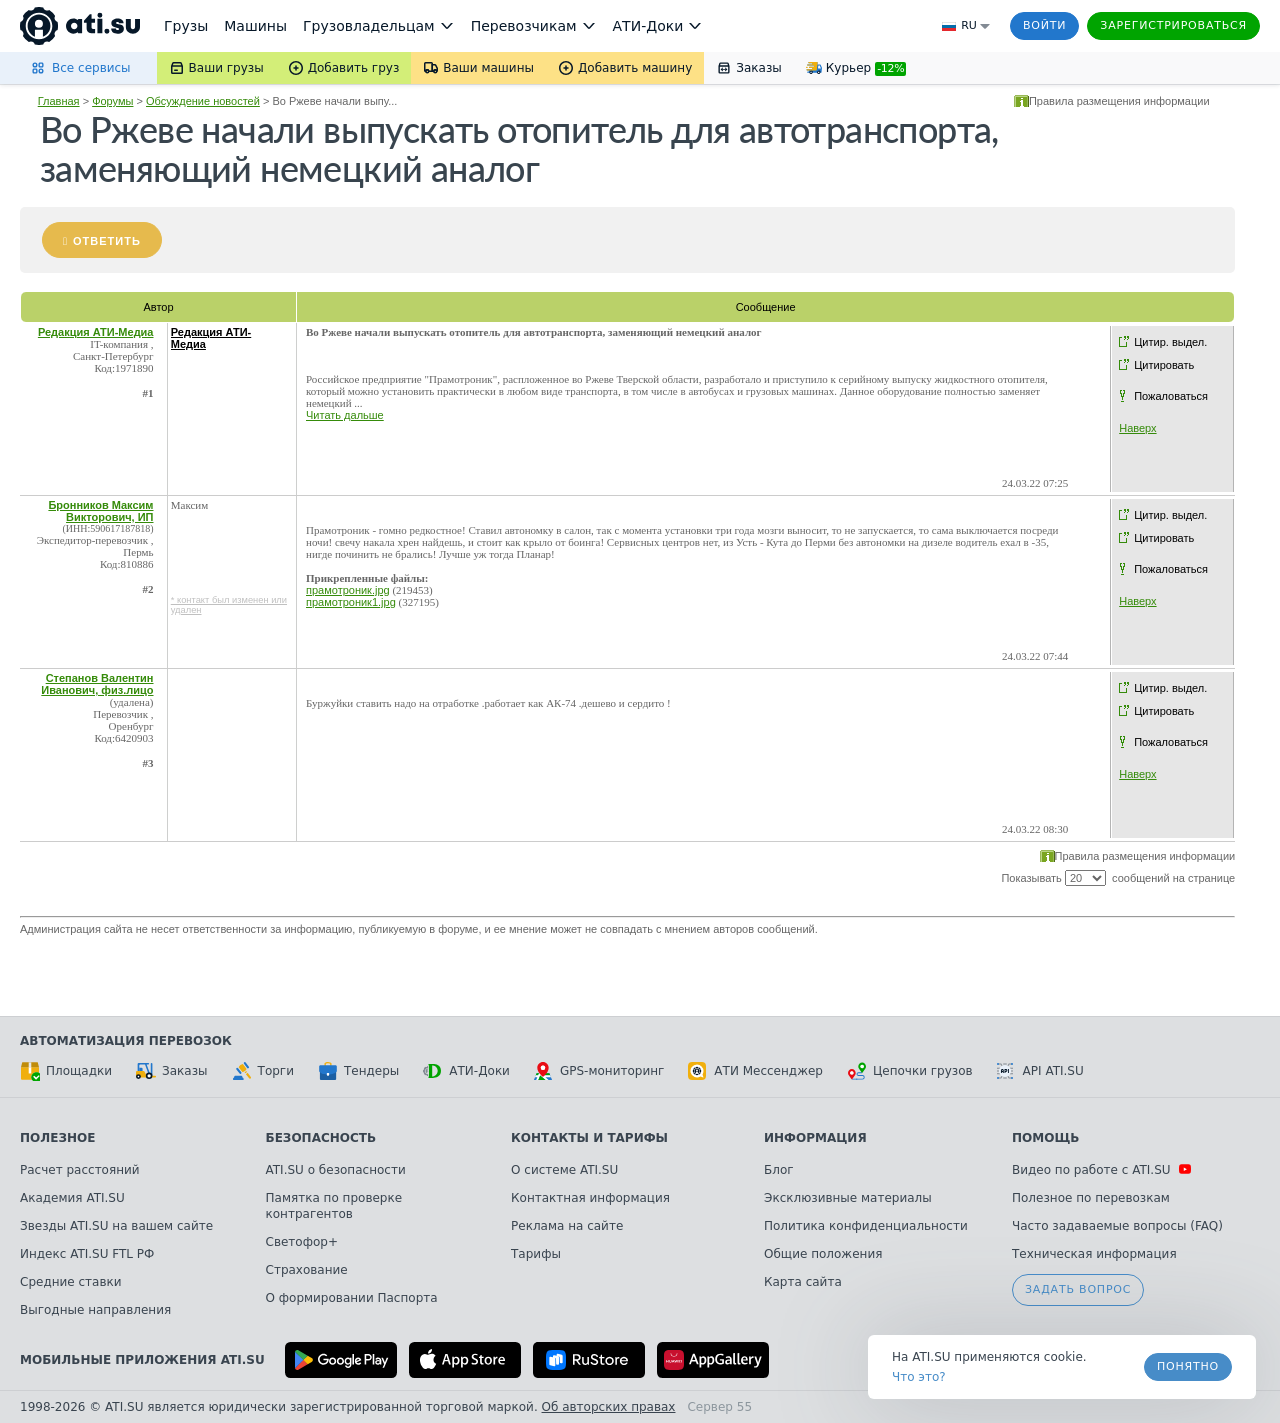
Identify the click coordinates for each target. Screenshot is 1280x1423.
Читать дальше (345, 415)
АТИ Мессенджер (755, 1071)
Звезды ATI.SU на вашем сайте (116, 1226)
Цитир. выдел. (1170, 342)
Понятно (1188, 1366)
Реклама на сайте (567, 1226)
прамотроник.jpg (348, 590)
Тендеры (358, 1071)
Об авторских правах (609, 1407)
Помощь (1045, 1138)
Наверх (1137, 428)
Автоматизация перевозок (126, 1041)
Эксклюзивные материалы (848, 1198)
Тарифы (536, 1254)
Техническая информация (1094, 1254)
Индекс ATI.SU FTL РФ (87, 1254)
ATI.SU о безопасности (336, 1170)
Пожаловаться (1171, 396)
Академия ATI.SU (72, 1198)
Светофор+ (302, 1242)
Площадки (66, 1071)
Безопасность (321, 1138)
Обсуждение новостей (203, 101)
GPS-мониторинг (599, 1071)
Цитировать (1164, 365)
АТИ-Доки (466, 1071)
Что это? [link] (919, 1377)
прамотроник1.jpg (351, 602)
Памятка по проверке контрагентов (334, 1206)
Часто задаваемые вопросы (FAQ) (1117, 1226)
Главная (59, 101)
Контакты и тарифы (589, 1138)
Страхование (307, 1270)
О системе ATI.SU (564, 1170)
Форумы (112, 101)
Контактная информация (590, 1198)
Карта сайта (803, 1282)
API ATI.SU (1040, 1071)
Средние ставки (71, 1282)
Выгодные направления (95, 1310)
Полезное (57, 1138)
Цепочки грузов (910, 1071)
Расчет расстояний (80, 1170)
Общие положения (823, 1254)
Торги (263, 1071)
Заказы (172, 1071)
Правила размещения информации (1119, 101)
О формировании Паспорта (352, 1298)
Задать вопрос (1078, 1289)
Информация (815, 1138)
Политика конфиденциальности (866, 1226)
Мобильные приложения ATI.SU (142, 1360)
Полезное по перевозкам (1091, 1198)
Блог (779, 1170)
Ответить (107, 241)
